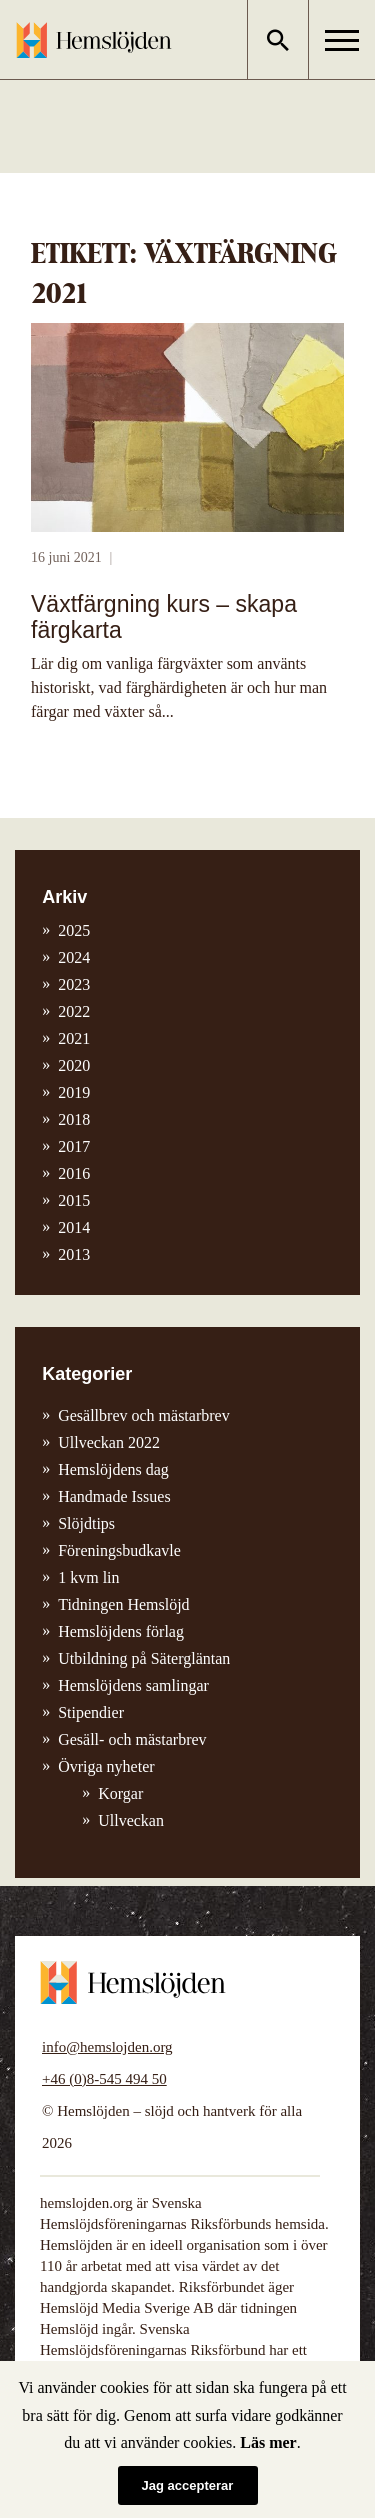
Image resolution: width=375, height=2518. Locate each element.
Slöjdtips (86, 1523)
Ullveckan (131, 1820)
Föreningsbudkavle (119, 1550)
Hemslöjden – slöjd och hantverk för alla (94, 40)
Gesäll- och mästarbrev (132, 1739)
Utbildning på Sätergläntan (144, 1658)
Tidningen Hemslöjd (123, 1604)
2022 (74, 1011)
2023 (74, 984)
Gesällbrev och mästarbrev (143, 1415)
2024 (74, 957)
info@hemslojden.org (107, 2047)
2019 (74, 1092)
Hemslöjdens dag (113, 1469)
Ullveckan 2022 (109, 1442)
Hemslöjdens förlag (121, 1631)
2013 (74, 1254)
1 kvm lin (88, 1577)
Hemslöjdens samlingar (133, 1685)
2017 (74, 1146)
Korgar (120, 1793)
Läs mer (268, 2442)
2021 (74, 1038)
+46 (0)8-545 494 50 (104, 2079)
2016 (74, 1173)
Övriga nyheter (106, 1766)
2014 (74, 1227)
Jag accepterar (188, 2485)
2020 (74, 1065)
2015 (74, 1200)
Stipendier (91, 1712)
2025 (74, 930)
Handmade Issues (114, 1496)
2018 (74, 1119)
